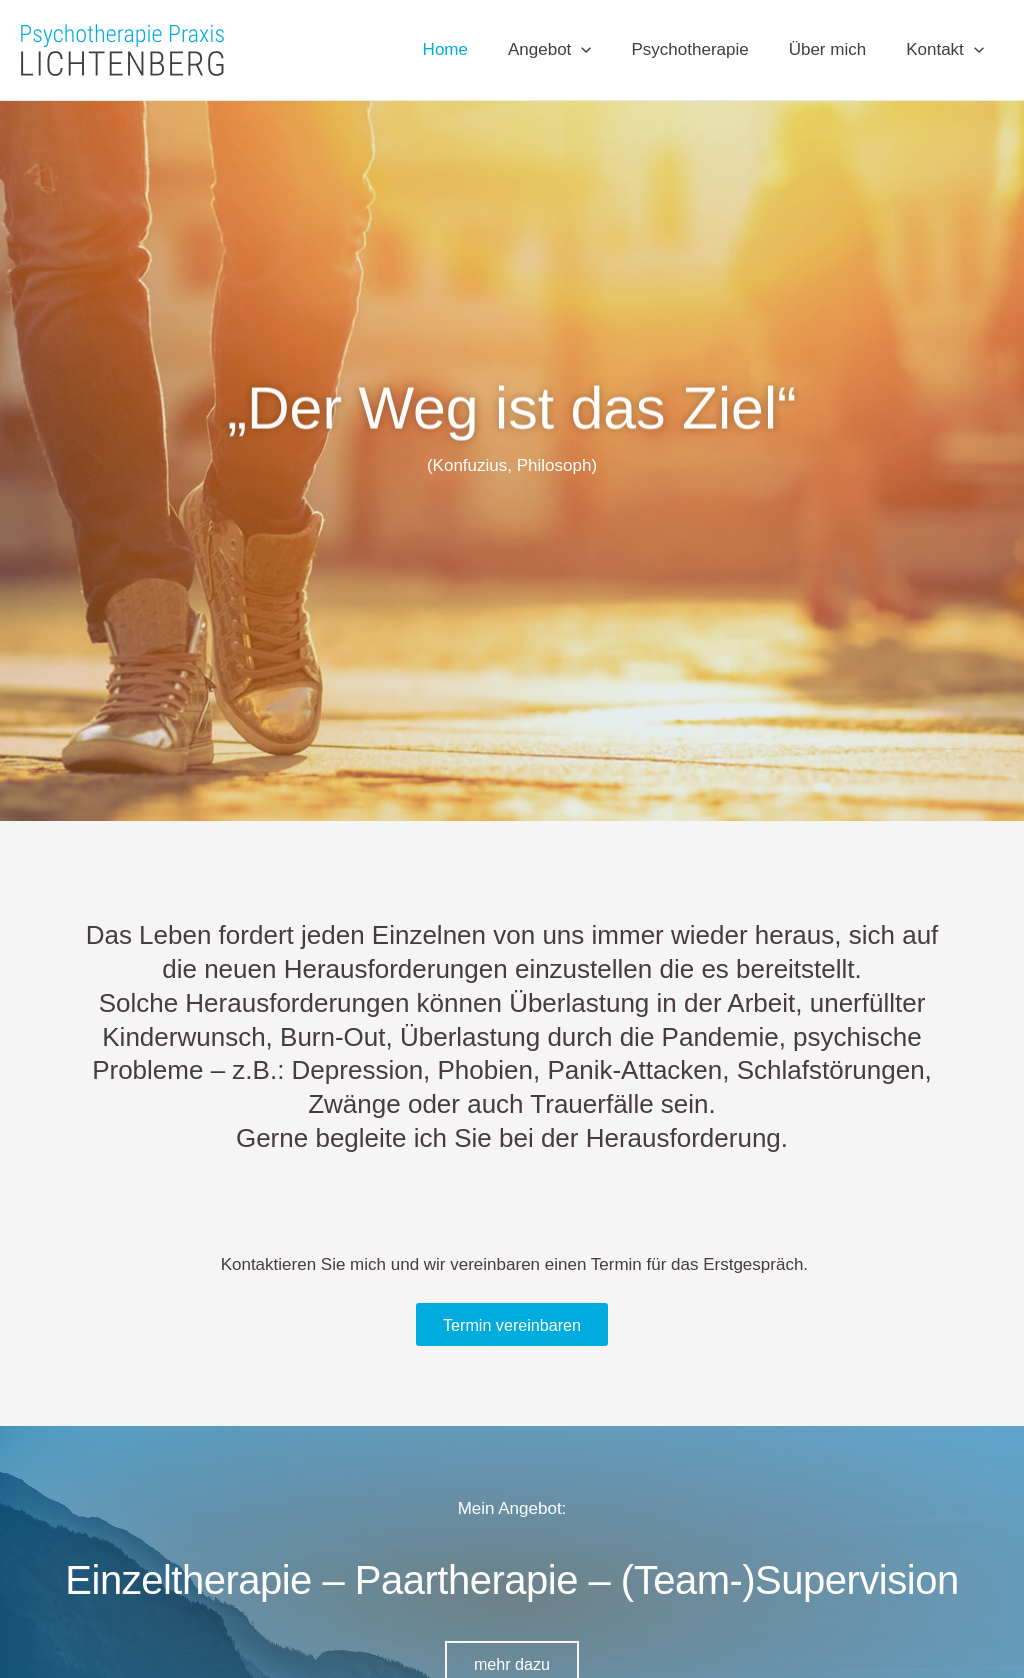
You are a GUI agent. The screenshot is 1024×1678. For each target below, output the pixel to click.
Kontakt (948, 50)
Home (472, 49)
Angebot (571, 50)
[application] (602, 50)
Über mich (836, 49)
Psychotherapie (705, 49)
